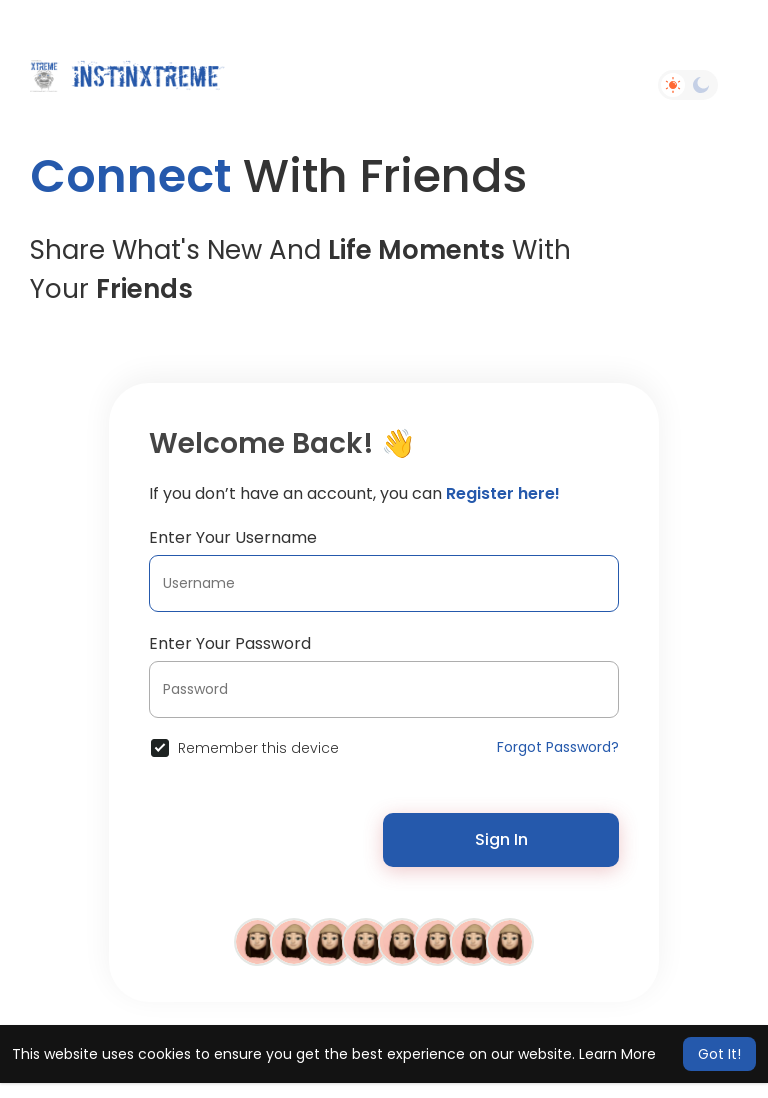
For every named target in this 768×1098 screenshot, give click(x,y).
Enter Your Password (230, 643)
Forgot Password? (558, 747)
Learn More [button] (617, 1054)
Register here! (503, 493)
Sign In (501, 839)
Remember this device (258, 748)
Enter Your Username (233, 537)
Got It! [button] (719, 1054)
